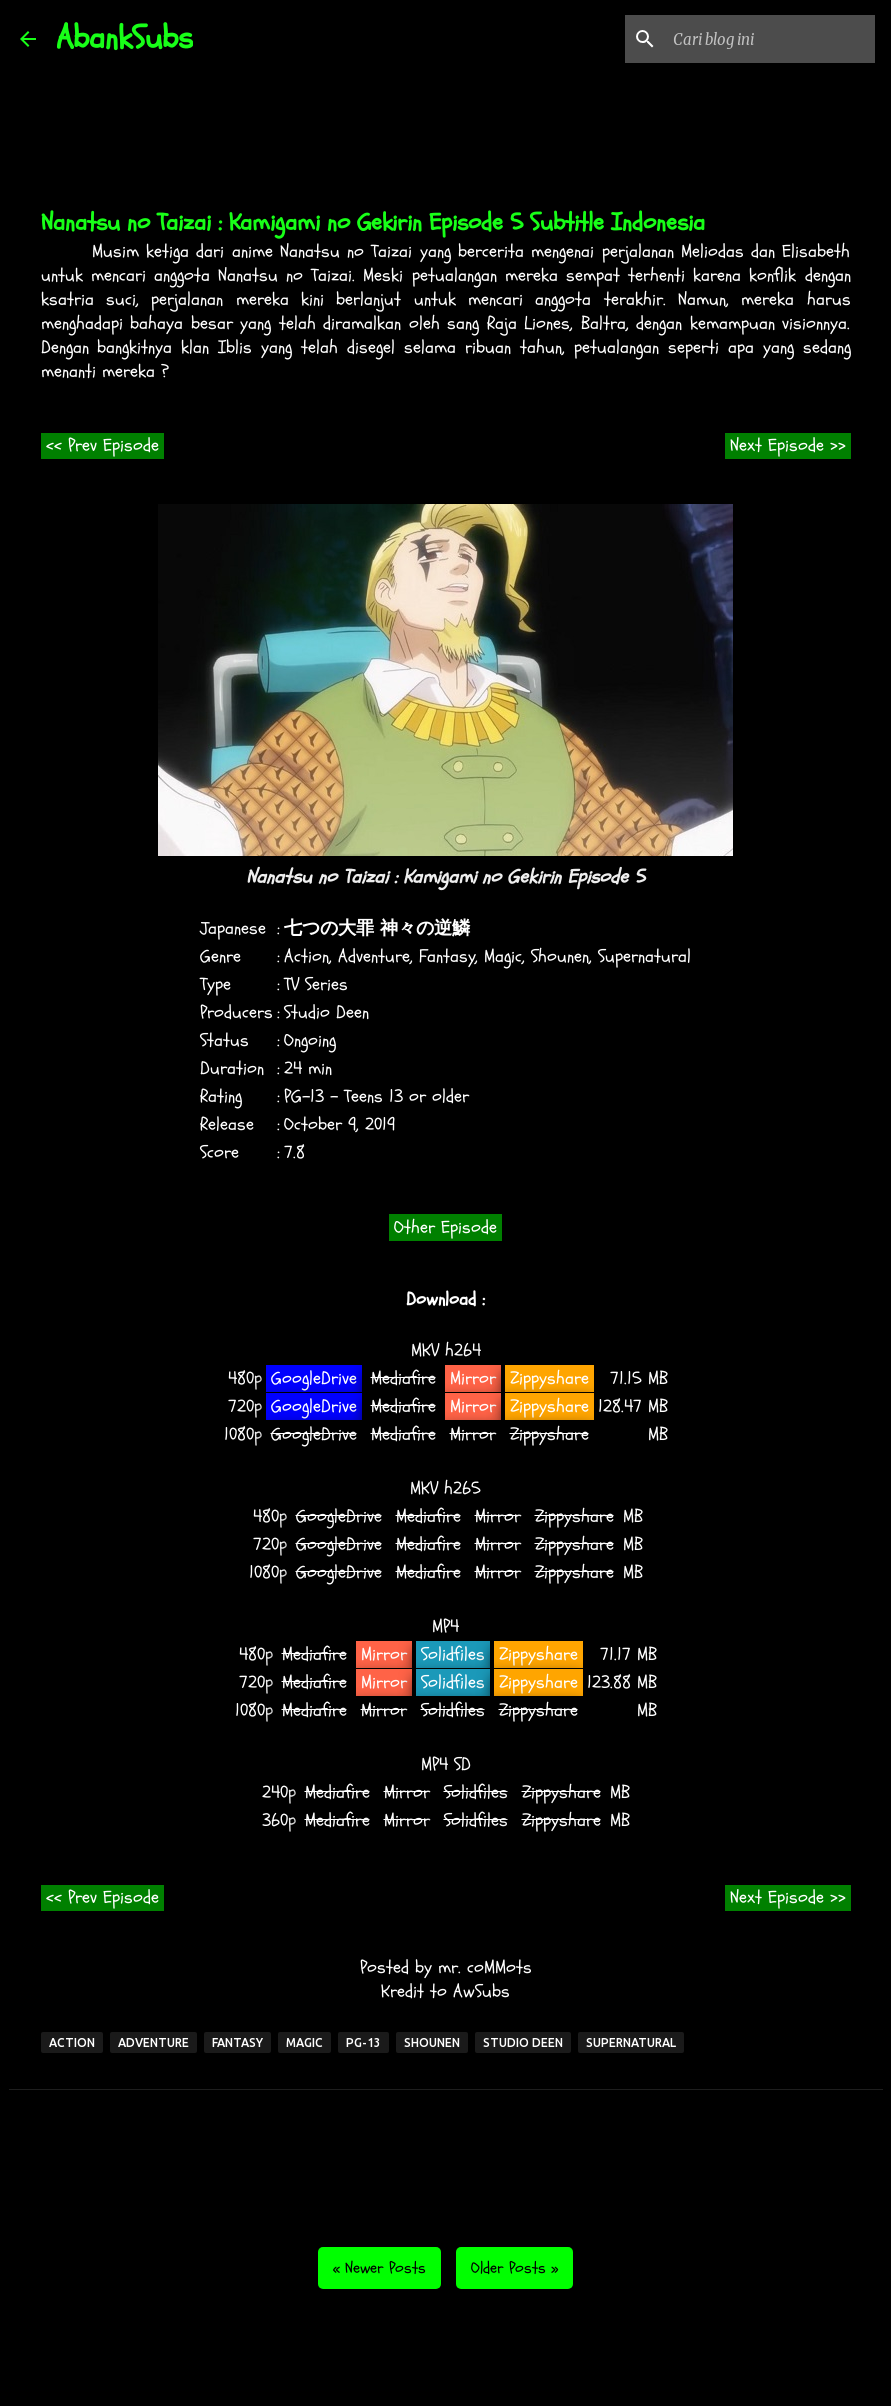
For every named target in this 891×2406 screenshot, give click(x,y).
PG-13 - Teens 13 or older (376, 1096)
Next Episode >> (788, 445)
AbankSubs (124, 38)
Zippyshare (549, 1378)
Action (306, 956)
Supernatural (644, 956)
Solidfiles (453, 1654)
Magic (503, 956)
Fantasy (447, 956)
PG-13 (363, 2042)
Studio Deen (326, 1012)
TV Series (316, 984)
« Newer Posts (379, 2268)
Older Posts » (514, 2268)
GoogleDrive (314, 1378)
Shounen (560, 956)
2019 (380, 1124)
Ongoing (310, 1040)
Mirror (473, 1378)
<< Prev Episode (102, 445)
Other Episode (445, 1227)
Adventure (374, 956)
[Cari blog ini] (770, 39)
